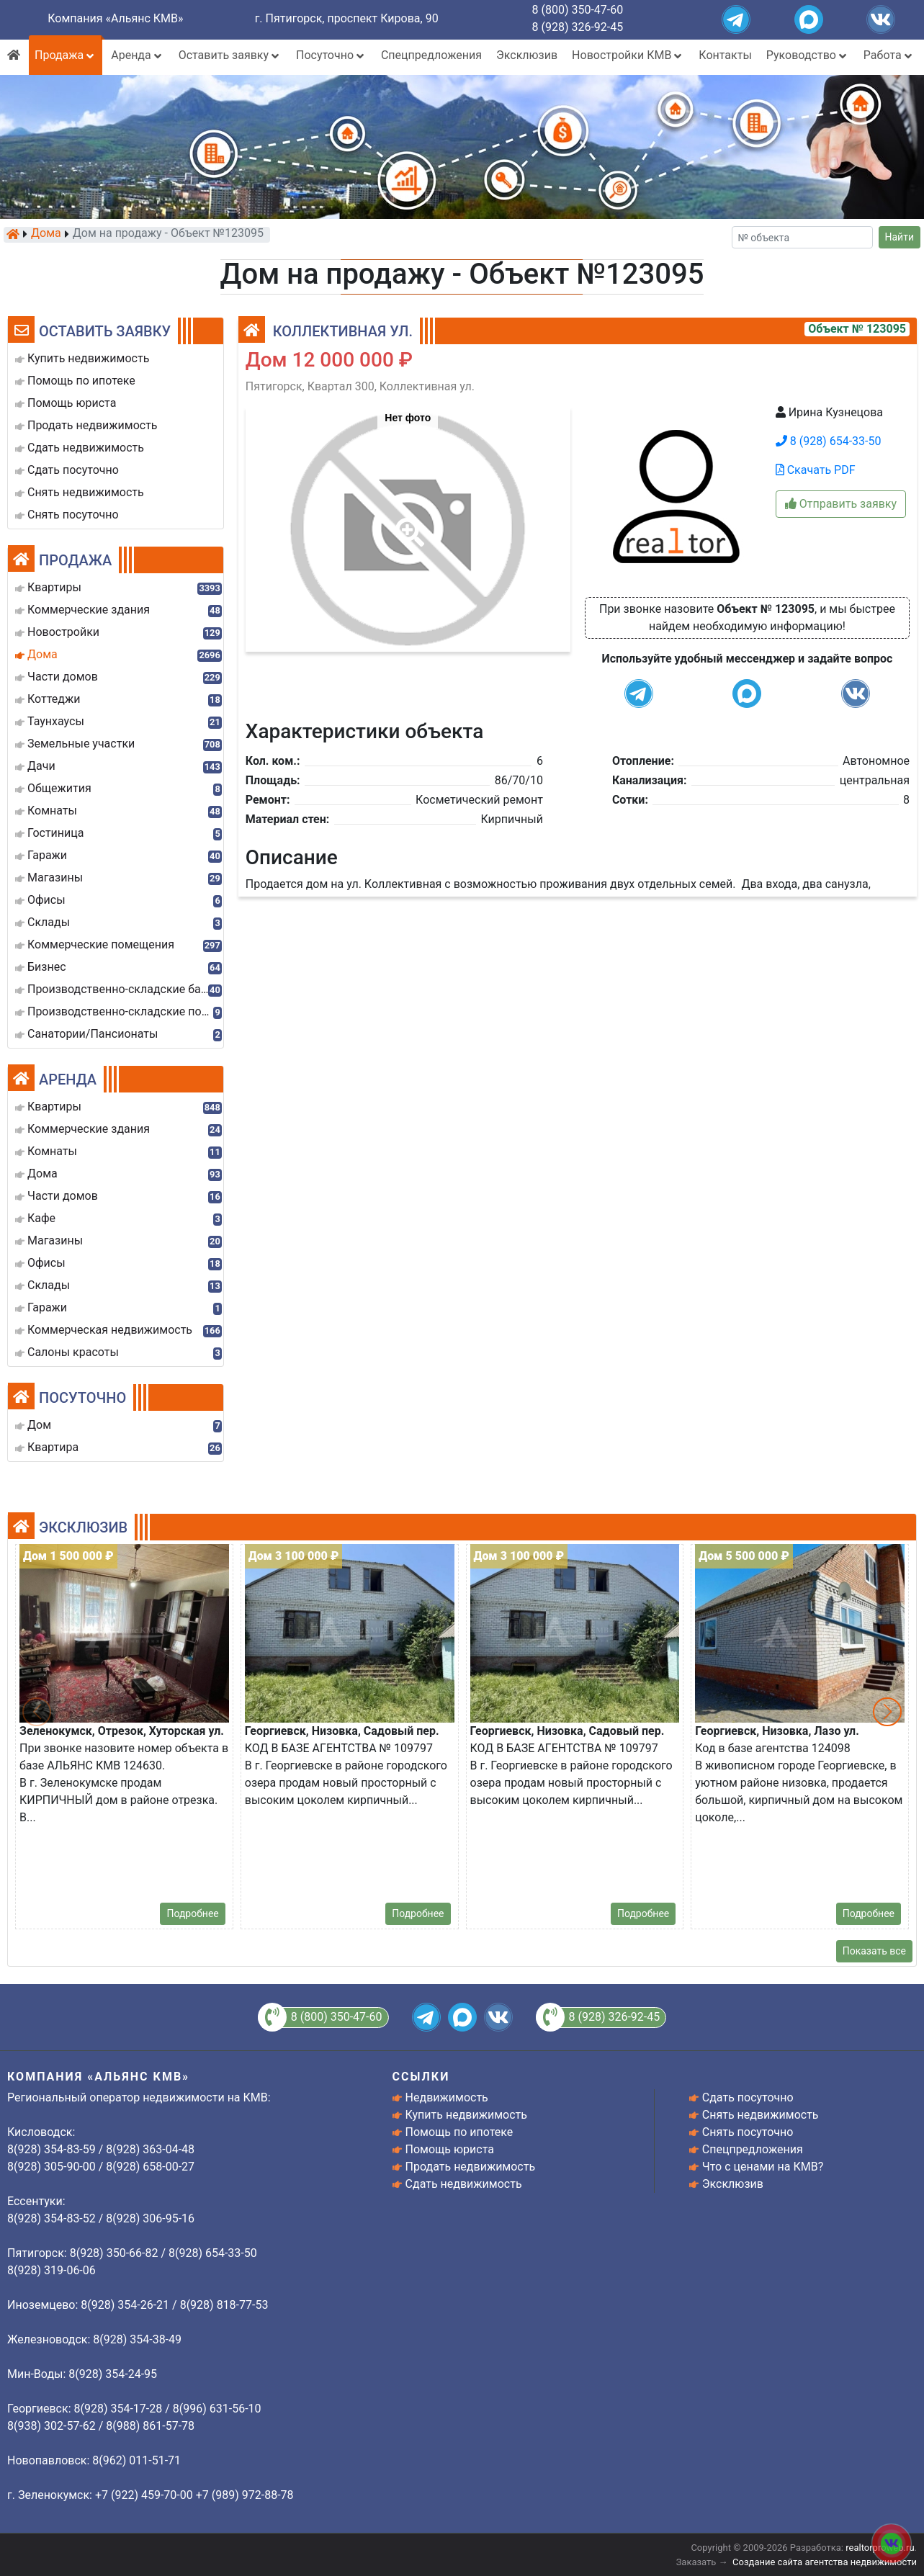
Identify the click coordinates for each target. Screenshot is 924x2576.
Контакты (725, 55)
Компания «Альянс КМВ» (115, 18)
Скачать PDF (816, 470)
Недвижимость (446, 2097)
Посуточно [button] (331, 55)
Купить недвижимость (466, 2115)
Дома (46, 234)
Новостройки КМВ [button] (628, 55)
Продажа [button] (66, 55)
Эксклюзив (526, 55)
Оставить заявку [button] (230, 55)
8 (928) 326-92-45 (578, 27)
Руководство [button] (807, 55)
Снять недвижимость (760, 2115)
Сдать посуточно (748, 2097)
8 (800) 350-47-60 (578, 10)
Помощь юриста (449, 2149)
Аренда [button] (137, 55)
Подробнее (192, 1913)
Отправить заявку (841, 504)
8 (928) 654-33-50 (829, 441)
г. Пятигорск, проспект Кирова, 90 (347, 18)
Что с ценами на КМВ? (762, 2166)
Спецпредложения (431, 55)
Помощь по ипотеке (459, 2132)
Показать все (874, 1951)
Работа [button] (889, 55)
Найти (900, 237)
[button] (406, 522)
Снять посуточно (748, 2132)
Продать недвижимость (470, 2166)
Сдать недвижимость (463, 2184)
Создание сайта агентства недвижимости (824, 2562)
